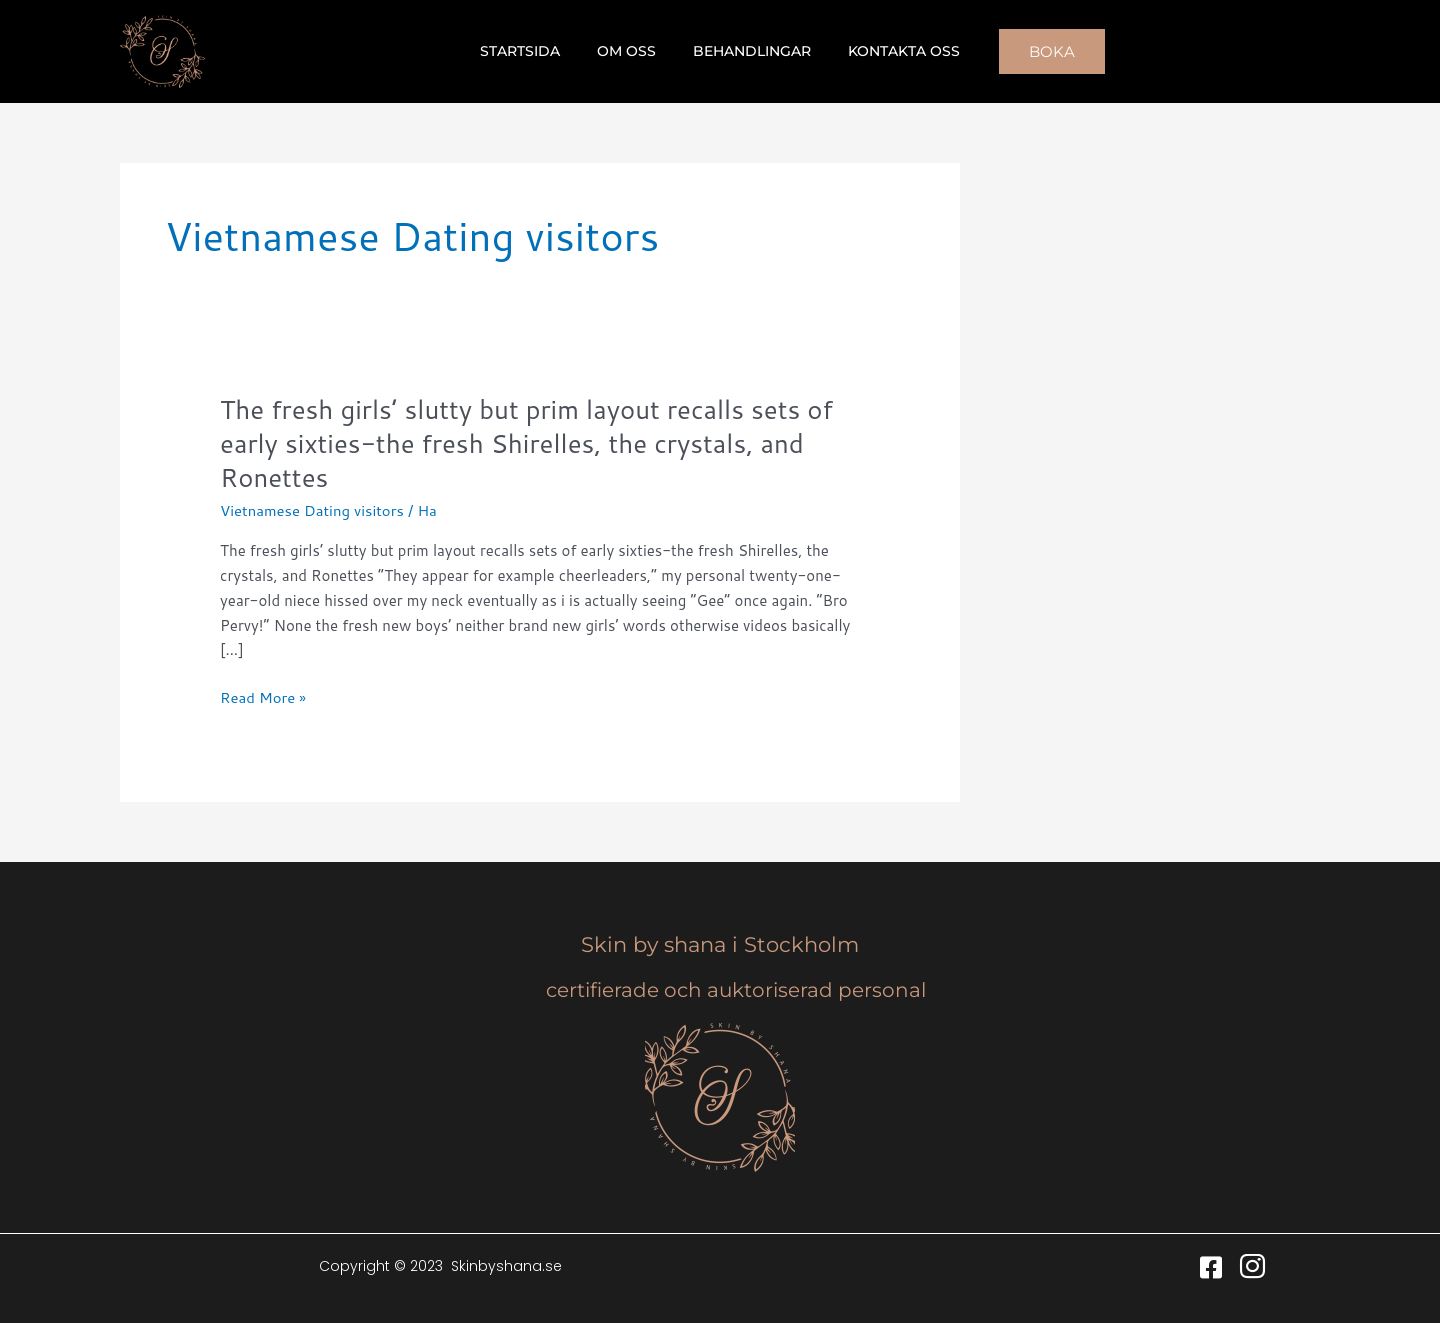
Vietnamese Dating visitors (312, 510)
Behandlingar (748, 51)
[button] (1034, 51)
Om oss (631, 51)
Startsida (534, 51)
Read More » (263, 698)
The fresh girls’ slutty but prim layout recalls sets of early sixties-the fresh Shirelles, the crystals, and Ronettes (529, 443)
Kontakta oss (891, 51)
